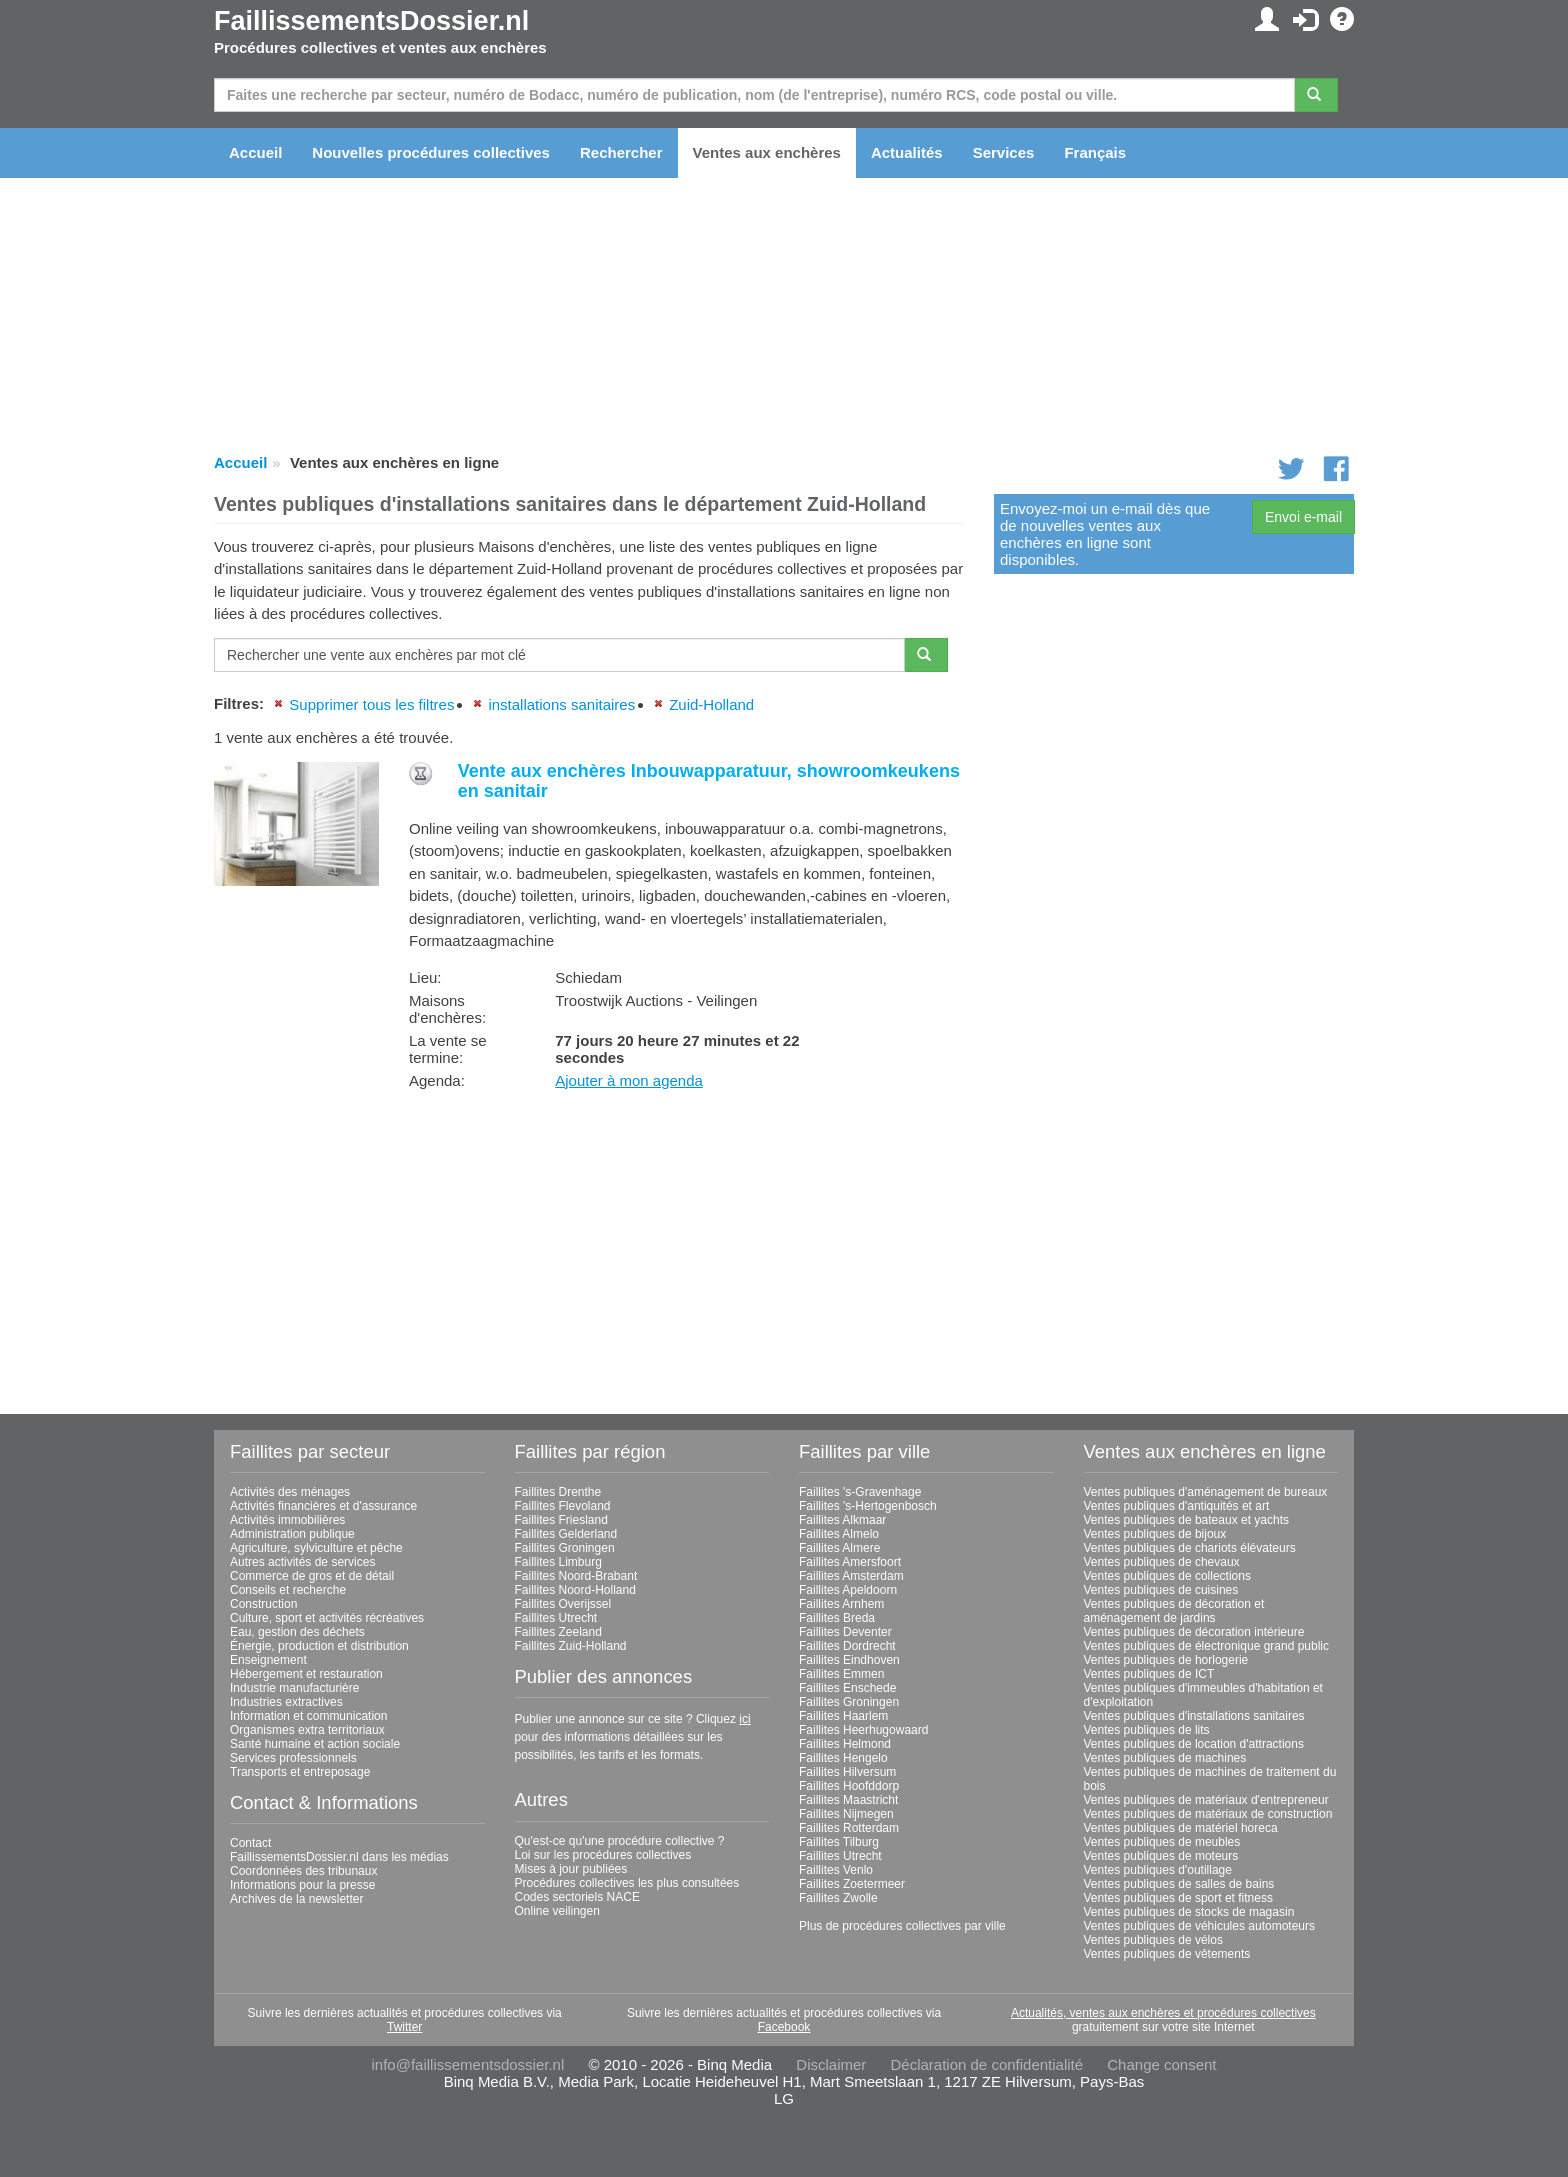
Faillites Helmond (845, 1744)
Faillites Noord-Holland (575, 1590)
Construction (263, 1604)
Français (1095, 152)
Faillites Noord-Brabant (576, 1576)
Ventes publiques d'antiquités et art (1177, 1506)
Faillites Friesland (561, 1520)
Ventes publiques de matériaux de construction (1208, 1814)
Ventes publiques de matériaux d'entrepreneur (1206, 1800)
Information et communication (308, 1716)
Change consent (1161, 2064)
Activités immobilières (287, 1520)
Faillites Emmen (841, 1674)
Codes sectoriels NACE (577, 1897)
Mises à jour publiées (571, 1869)
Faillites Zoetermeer (852, 1884)
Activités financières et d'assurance (323, 1506)
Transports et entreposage (300, 1772)
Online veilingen (557, 1911)
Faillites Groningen (565, 1548)
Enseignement (268, 1660)
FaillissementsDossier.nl (371, 21)
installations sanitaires (561, 704)
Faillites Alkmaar (842, 1520)
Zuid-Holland (711, 704)
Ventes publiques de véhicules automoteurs (1200, 1926)
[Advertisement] (589, 1245)
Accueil (255, 152)
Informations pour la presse (302, 1885)
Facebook (784, 2027)
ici (744, 1719)
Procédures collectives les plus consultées (627, 1883)
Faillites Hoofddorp (849, 1786)
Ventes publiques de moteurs (1161, 1856)
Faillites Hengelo (843, 1758)
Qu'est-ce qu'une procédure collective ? (620, 1841)
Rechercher (621, 152)
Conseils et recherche (288, 1590)
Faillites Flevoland (563, 1506)
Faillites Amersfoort (850, 1562)
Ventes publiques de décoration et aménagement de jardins (1174, 1611)
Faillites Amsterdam (851, 1576)
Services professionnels (293, 1758)
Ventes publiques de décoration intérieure (1194, 1632)
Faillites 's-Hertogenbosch (868, 1506)
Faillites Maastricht (848, 1800)
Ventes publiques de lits (1147, 1730)
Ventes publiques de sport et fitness (1178, 1898)
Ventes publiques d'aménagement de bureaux (1206, 1492)
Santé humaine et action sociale (315, 1744)
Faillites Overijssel (563, 1604)
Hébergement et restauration (306, 1674)
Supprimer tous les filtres (371, 704)
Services (1004, 152)
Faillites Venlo (836, 1870)
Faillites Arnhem (841, 1604)
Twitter (404, 2027)
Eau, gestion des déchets (297, 1632)
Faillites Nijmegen (846, 1814)
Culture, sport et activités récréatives (327, 1618)
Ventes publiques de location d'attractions (1194, 1744)
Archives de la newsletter (296, 1899)
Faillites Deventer (845, 1632)
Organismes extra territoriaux (307, 1730)
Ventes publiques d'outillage (1158, 1870)
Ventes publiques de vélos (1153, 1940)
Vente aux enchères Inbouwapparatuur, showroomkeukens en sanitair (709, 781)
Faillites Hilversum (847, 1772)
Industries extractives (286, 1702)
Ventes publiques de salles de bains (1179, 1884)
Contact (250, 1843)
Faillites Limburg (558, 1562)
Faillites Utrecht (556, 1618)
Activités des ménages (290, 1492)
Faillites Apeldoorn (848, 1590)
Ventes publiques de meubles (1162, 1842)
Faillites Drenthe (558, 1492)
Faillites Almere (839, 1548)
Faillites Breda (837, 1618)
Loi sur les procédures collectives (603, 1855)
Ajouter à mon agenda (629, 1080)
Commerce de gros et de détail (312, 1576)
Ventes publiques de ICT (1149, 1674)
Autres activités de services (302, 1562)
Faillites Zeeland (558, 1632)
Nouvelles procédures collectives (431, 152)
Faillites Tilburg (839, 1842)
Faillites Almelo (839, 1534)
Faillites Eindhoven (849, 1660)
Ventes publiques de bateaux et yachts (1186, 1520)
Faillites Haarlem (843, 1716)
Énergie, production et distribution (319, 1646)
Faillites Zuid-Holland (571, 1646)
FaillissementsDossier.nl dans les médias (339, 1857)
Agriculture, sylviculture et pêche (316, 1548)
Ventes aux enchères (767, 152)
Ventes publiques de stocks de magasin (1189, 1912)
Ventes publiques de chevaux (1162, 1562)
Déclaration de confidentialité (986, 2064)
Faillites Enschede (847, 1688)
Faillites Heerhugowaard (863, 1730)
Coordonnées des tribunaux (303, 1871)
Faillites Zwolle (838, 1898)
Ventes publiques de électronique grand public (1207, 1646)
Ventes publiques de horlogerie (1166, 1660)
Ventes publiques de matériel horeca (1181, 1828)
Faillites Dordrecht (847, 1646)
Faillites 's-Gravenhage (860, 1492)
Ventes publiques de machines (1165, 1758)
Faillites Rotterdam (849, 1828)
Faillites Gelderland (566, 1534)
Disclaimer (831, 2064)
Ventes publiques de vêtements (1167, 1954)
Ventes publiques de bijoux (1155, 1534)
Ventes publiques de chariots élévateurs (1190, 1548)
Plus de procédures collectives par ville (902, 1926)
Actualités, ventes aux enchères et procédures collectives (1163, 2013)
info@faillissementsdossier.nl (467, 2064)
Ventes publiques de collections (1167, 1576)
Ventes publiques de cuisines (1161, 1590)
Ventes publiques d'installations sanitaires (1194, 1716)
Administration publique (292, 1534)
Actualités (907, 152)
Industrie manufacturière (294, 1688)
